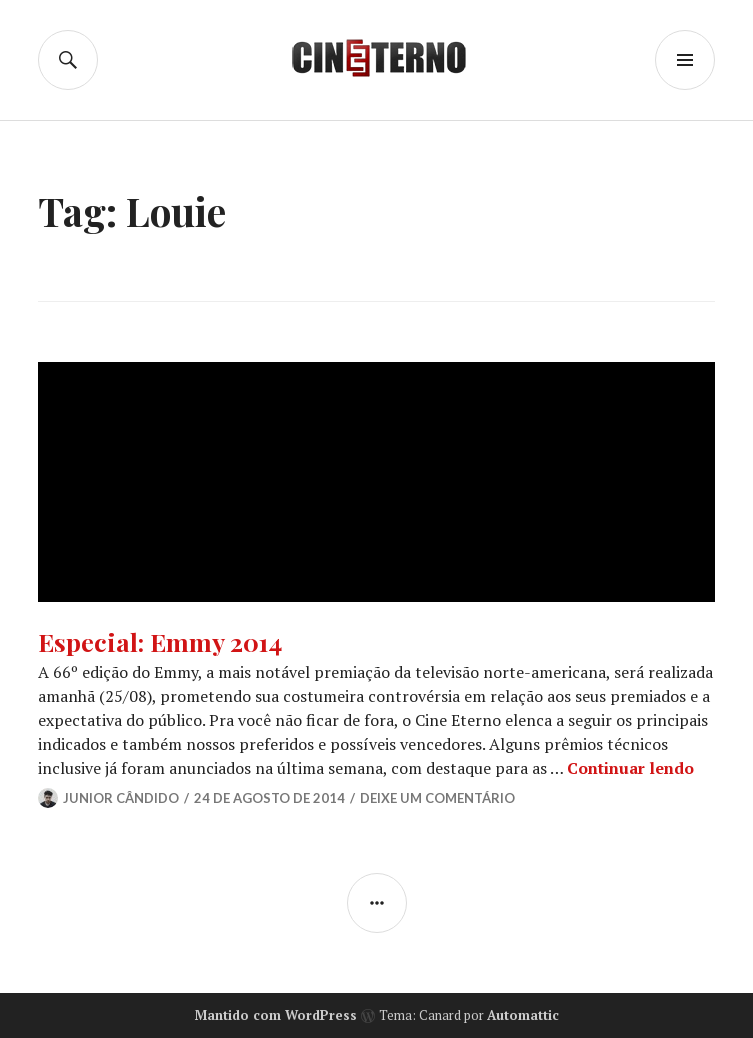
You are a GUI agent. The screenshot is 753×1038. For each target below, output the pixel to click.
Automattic (523, 1015)
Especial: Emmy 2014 (160, 641)
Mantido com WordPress (276, 1015)
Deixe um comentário (437, 798)
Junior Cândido (121, 798)
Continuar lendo (630, 768)
